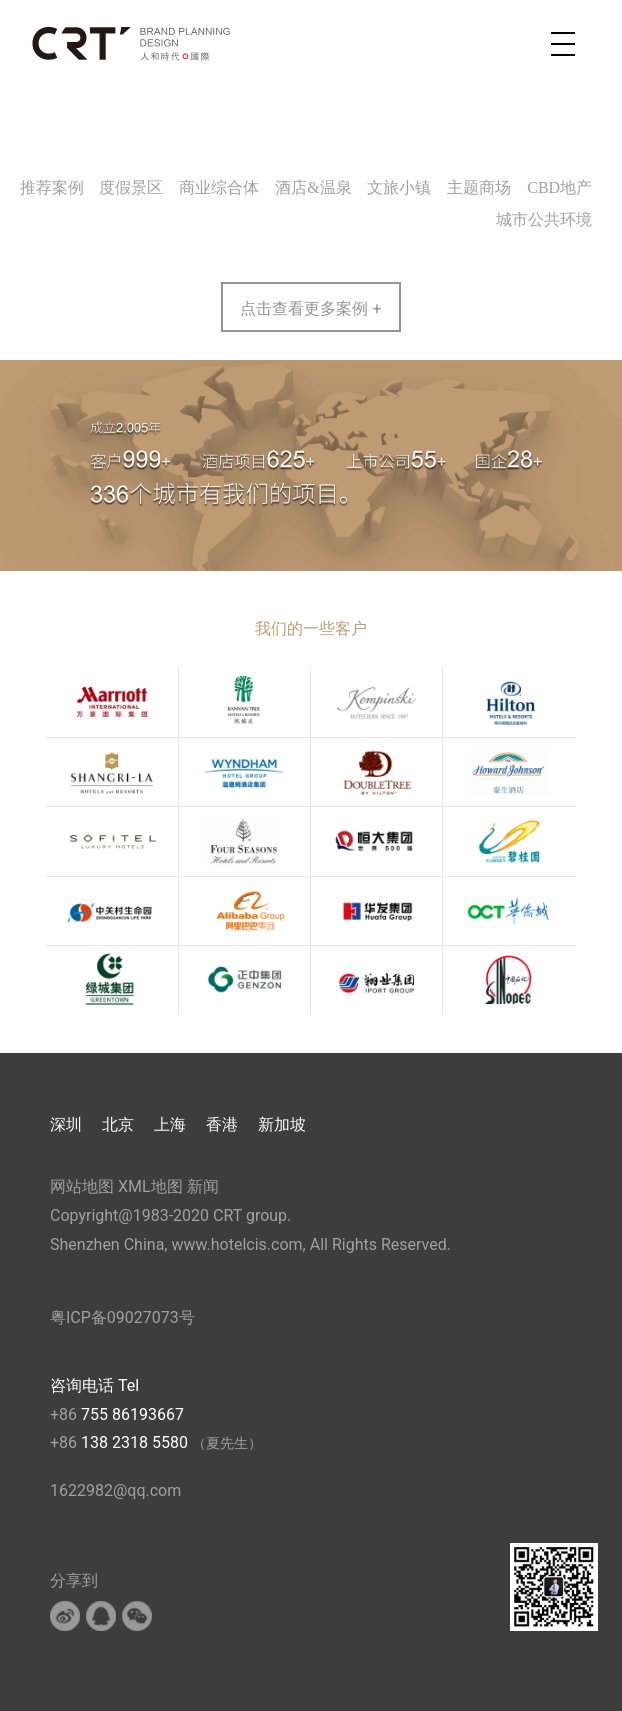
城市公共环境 (544, 219)
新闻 (203, 1186)
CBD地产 (559, 187)
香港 (222, 1124)
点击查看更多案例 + (310, 308)
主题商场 (479, 187)
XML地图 (150, 1186)
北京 (118, 1124)
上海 (170, 1124)
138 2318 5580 (136, 1442)
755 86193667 (132, 1414)
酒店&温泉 (313, 187)
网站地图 (82, 1186)
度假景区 (131, 187)
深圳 (66, 1124)
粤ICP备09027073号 (122, 1317)
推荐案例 (52, 187)
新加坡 (282, 1124)
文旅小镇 (399, 187)
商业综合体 (219, 187)
